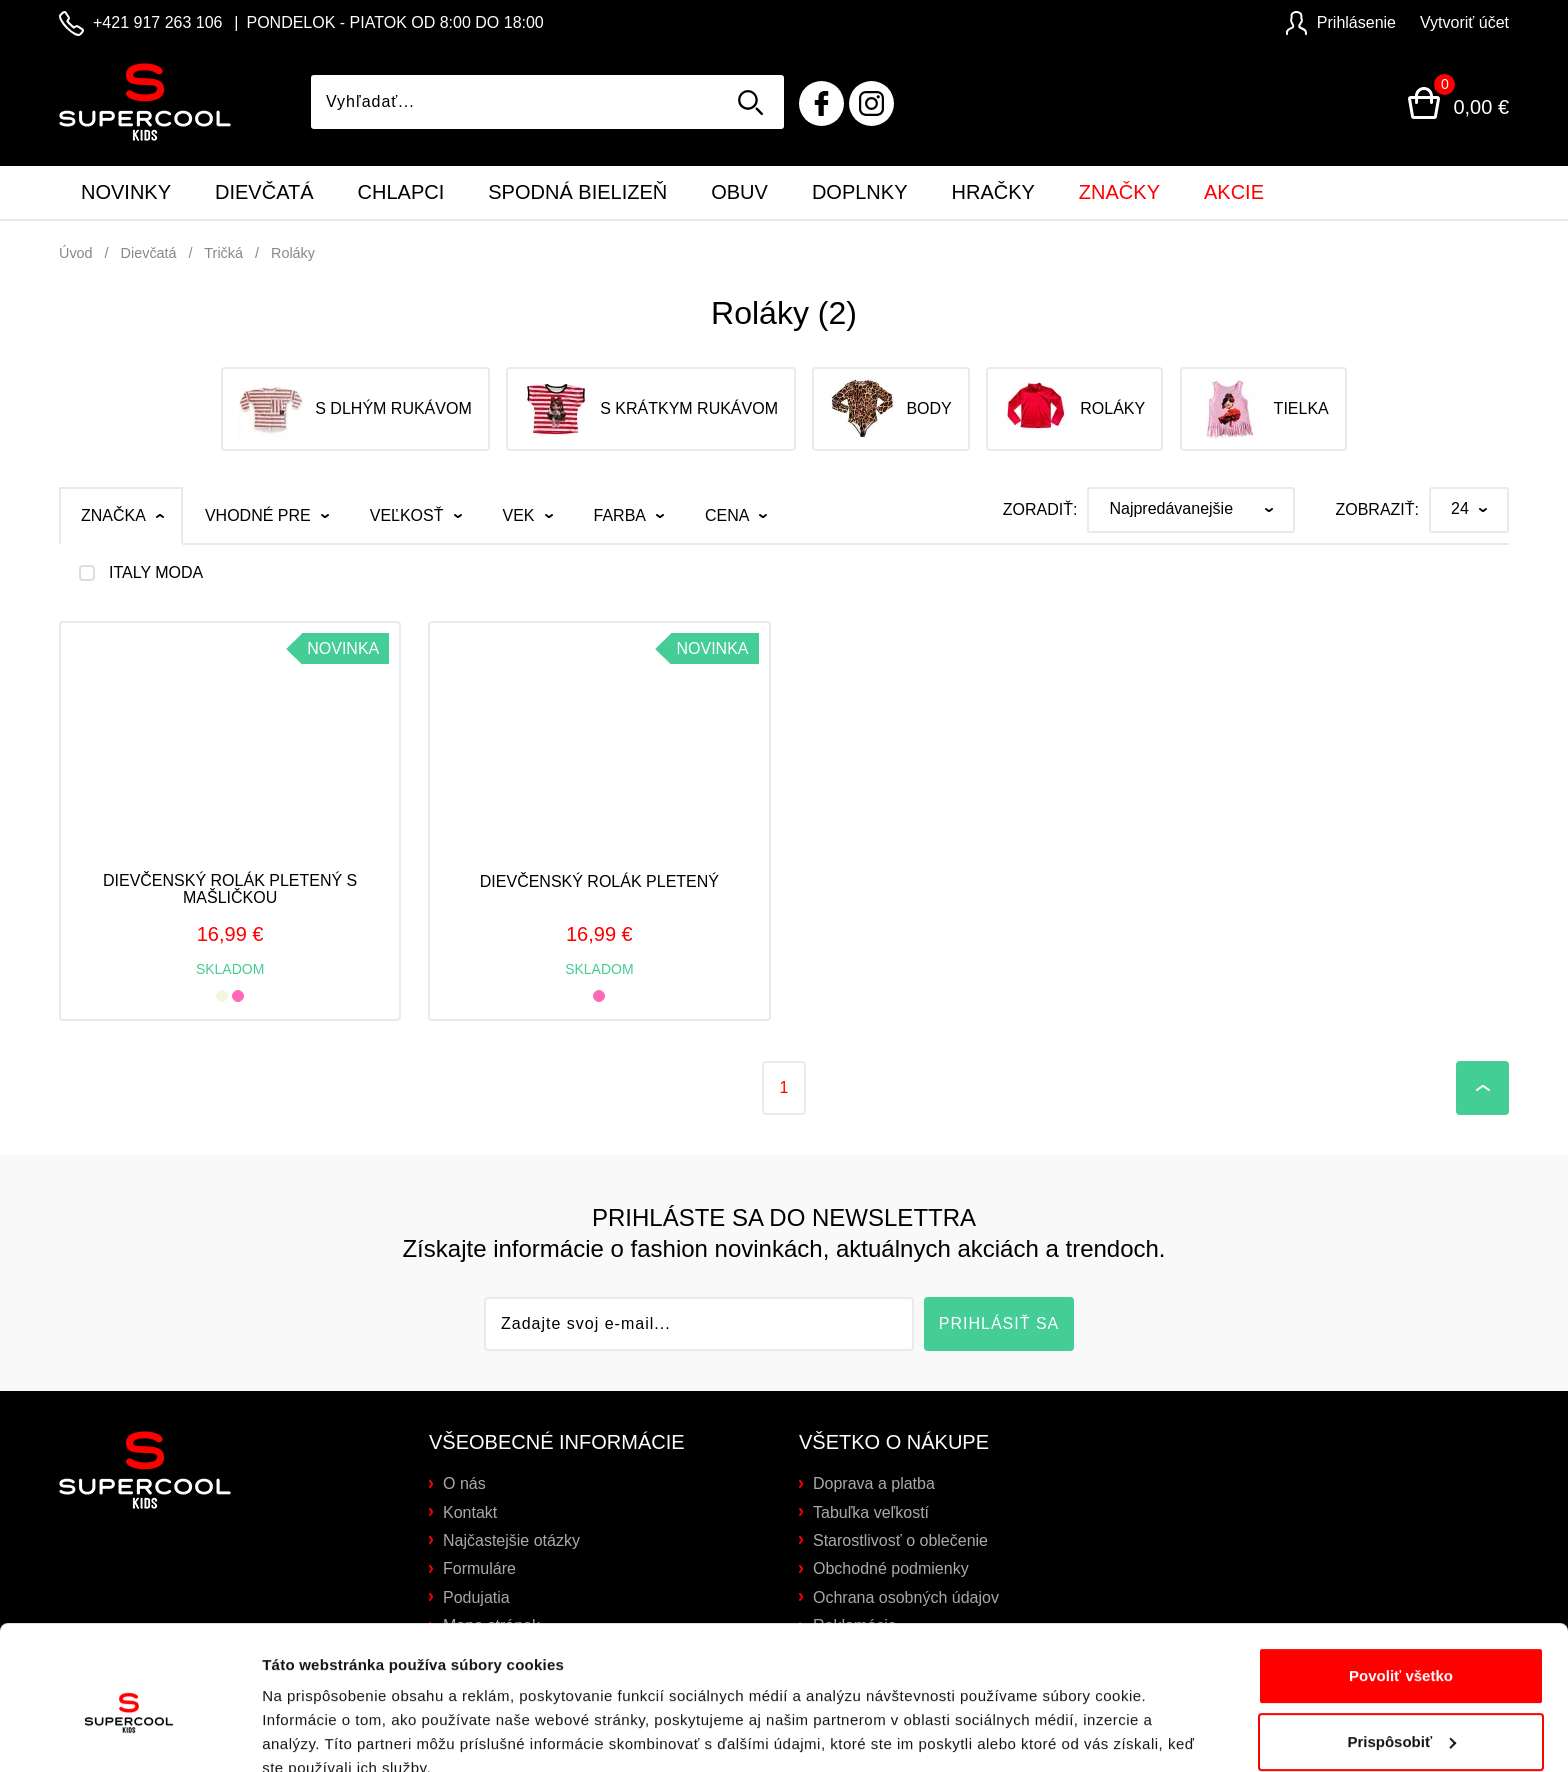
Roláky (293, 253)
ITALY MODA (156, 573)
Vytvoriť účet (1464, 22)
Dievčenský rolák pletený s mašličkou (230, 889)
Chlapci (401, 192)
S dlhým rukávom (355, 409)
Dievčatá (264, 192)
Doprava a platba (874, 1483)
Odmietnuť (1400, 1716)
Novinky (126, 192)
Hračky (993, 192)
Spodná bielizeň (577, 192)
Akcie (1234, 192)
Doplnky (860, 192)
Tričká (223, 253)
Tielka (1263, 409)
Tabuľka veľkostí (871, 1512)
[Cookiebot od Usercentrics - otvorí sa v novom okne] (129, 1733)
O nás (464, 1483)
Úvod (76, 253)
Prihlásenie (1341, 22)
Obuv (739, 192)
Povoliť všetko (1401, 1585)
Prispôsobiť (1401, 1650)
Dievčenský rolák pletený (599, 881)
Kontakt (470, 1512)
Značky (1119, 192)
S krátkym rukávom (651, 409)
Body (890, 409)
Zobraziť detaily (319, 1732)
